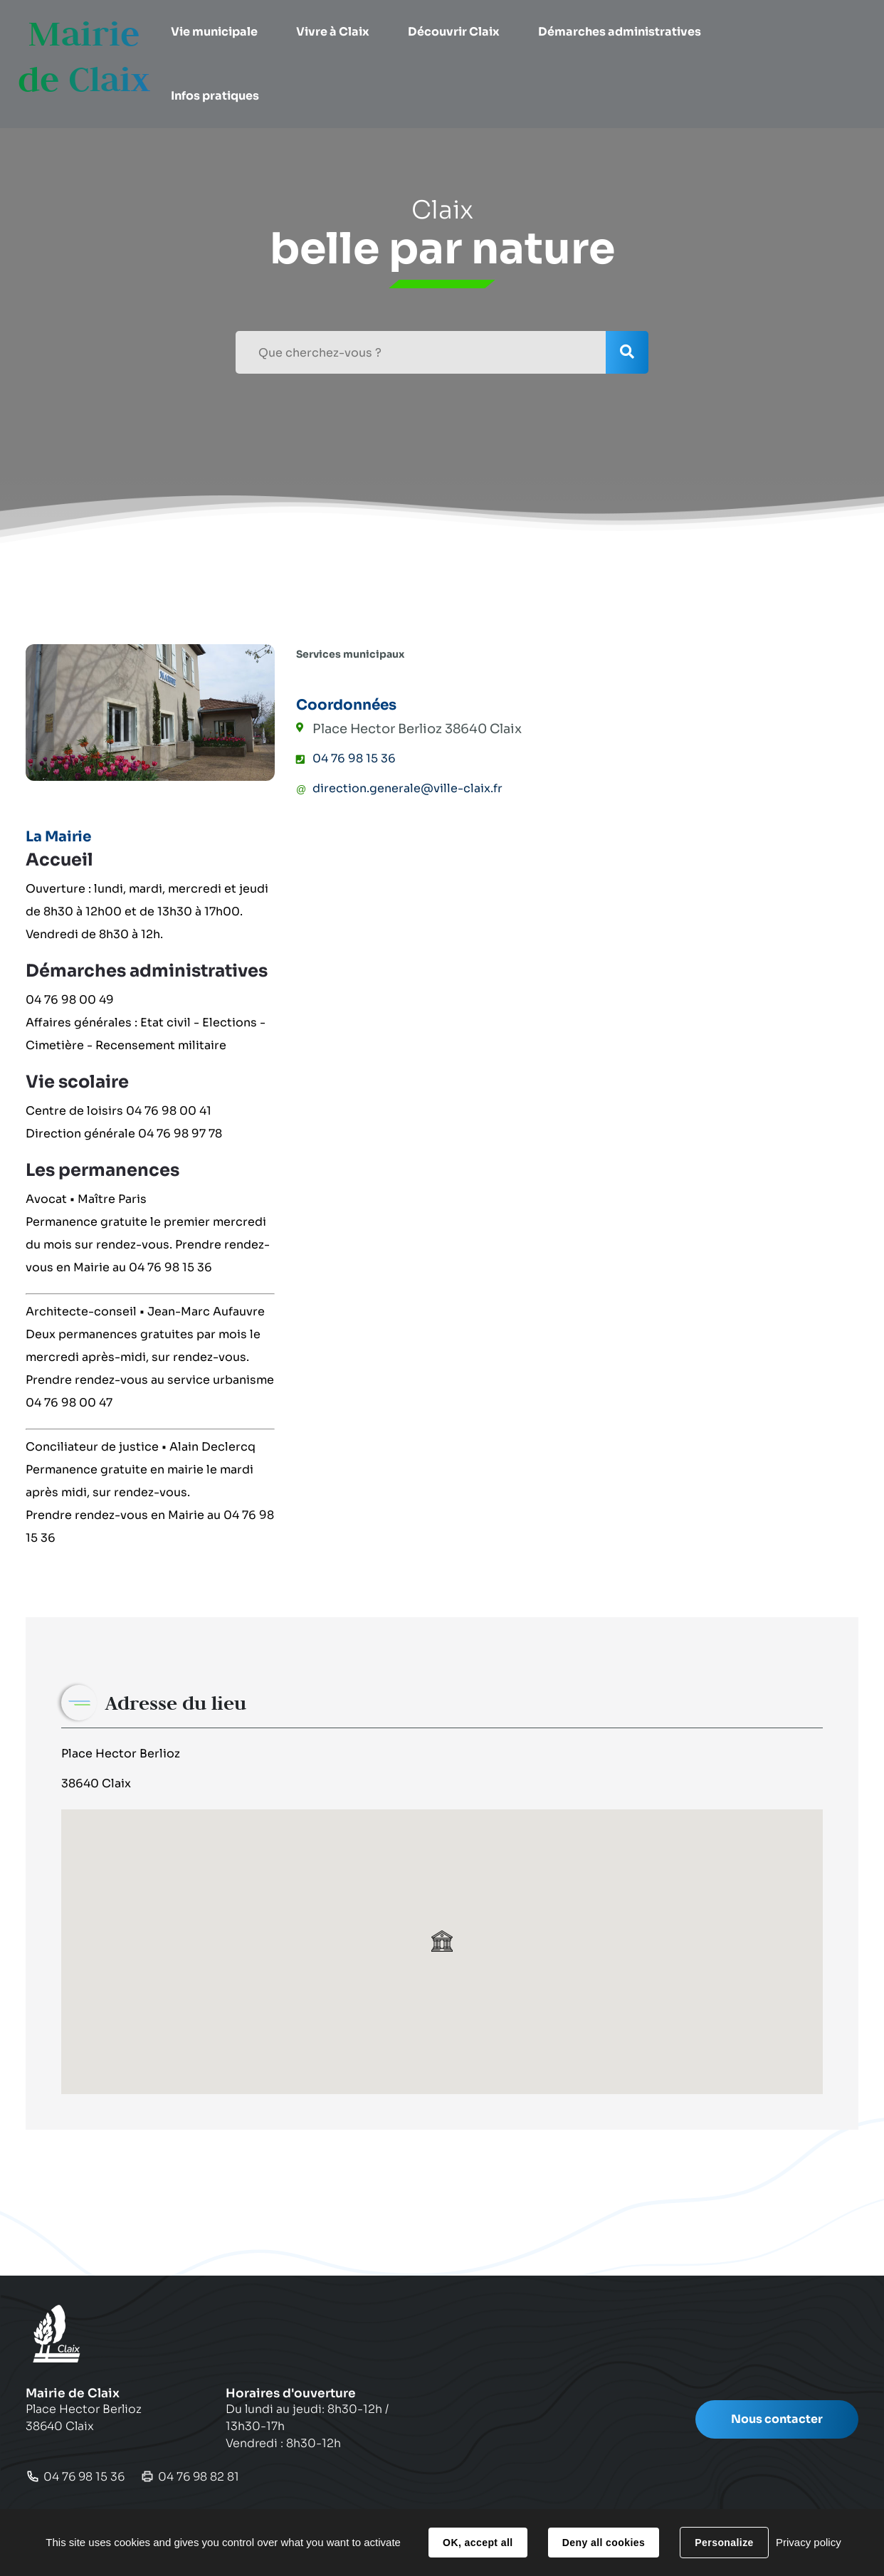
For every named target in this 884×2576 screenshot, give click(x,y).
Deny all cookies (603, 2542)
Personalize (724, 2542)
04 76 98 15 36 (354, 758)
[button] (219, 32)
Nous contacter (777, 2419)
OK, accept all (477, 2542)
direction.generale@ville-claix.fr (407, 788)
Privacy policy (808, 2542)
